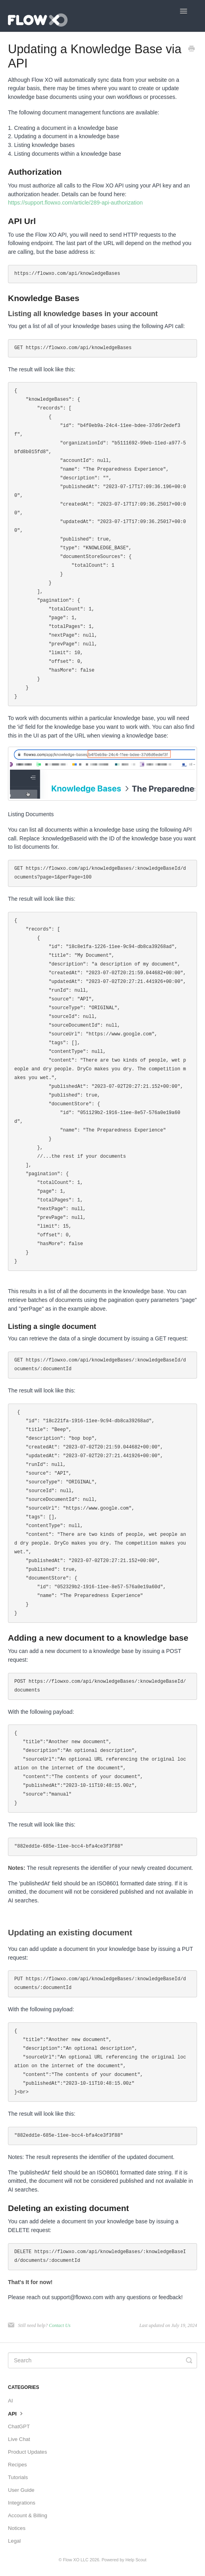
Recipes (17, 2465)
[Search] (102, 2360)
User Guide (21, 2490)
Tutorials (18, 2477)
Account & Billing (27, 2515)
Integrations (21, 2503)
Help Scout (136, 2559)
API (16, 2413)
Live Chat (19, 2439)
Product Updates (27, 2452)
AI (10, 2401)
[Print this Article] (191, 49)
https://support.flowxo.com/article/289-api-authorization (75, 202)
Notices (16, 2528)
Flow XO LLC (75, 2559)
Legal (14, 2541)
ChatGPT (19, 2426)
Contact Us (59, 2325)
